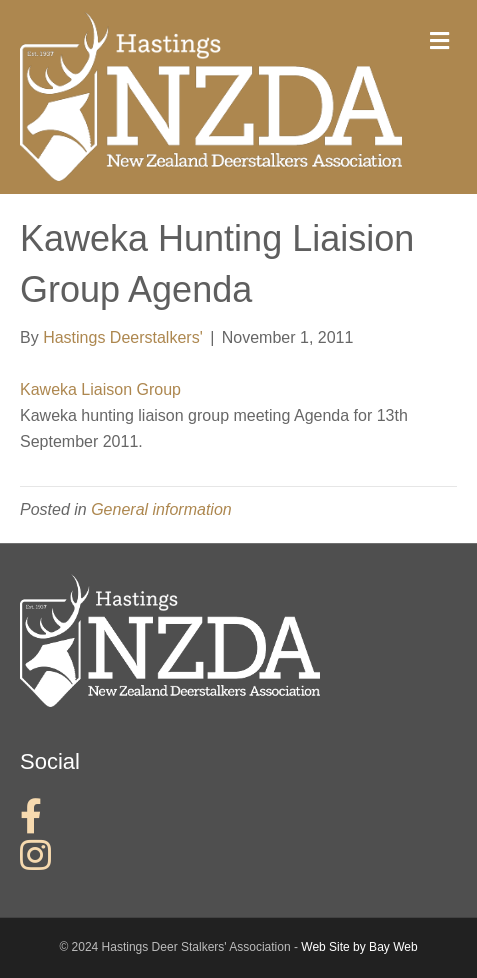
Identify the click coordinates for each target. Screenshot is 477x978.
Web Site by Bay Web (359, 947)
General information (161, 509)
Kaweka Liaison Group (100, 389)
